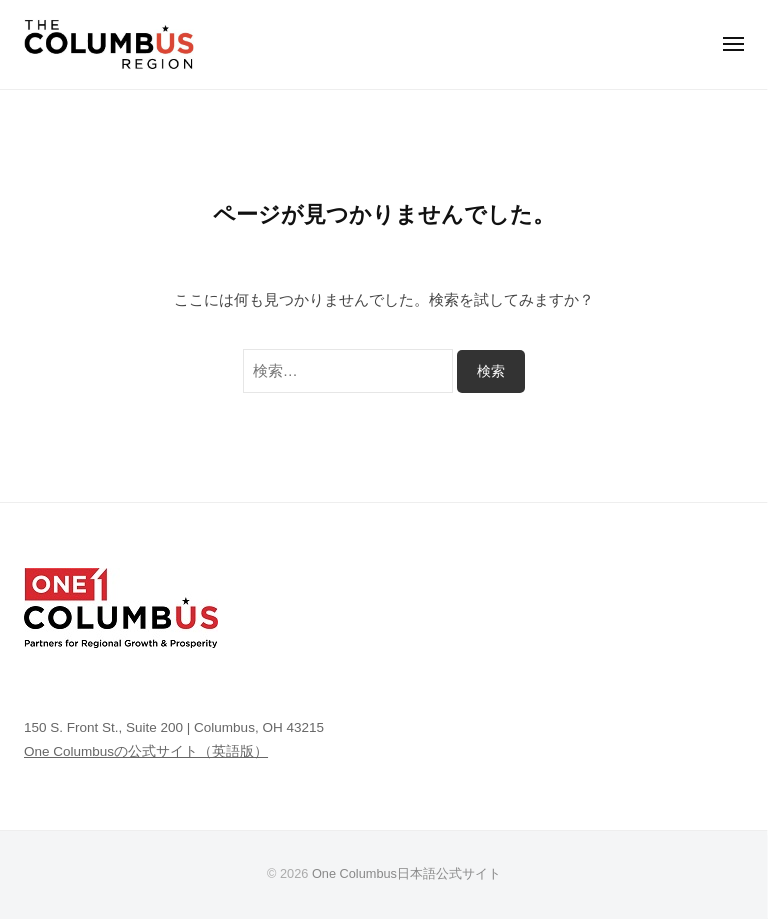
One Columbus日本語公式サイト (406, 873)
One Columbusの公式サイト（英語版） (146, 751)
